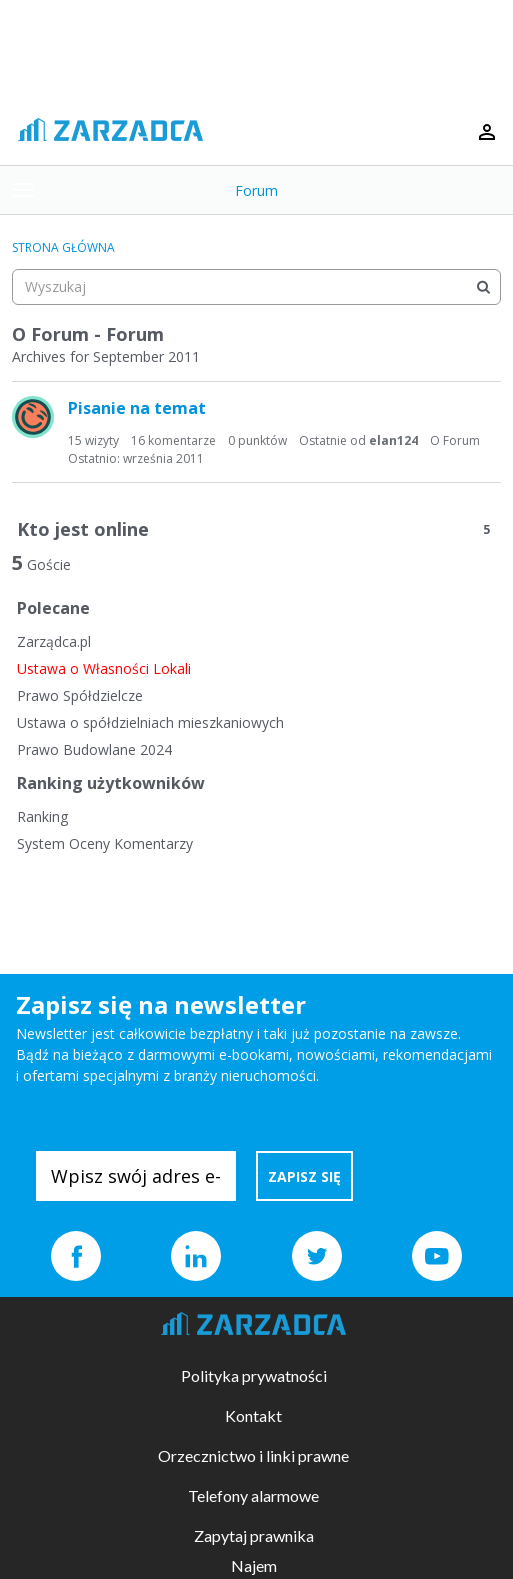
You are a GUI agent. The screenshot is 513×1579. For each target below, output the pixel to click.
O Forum (455, 440)
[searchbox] (256, 287)
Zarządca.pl (54, 641)
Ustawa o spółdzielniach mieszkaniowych (150, 722)
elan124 (393, 440)
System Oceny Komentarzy (105, 843)
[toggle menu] (23, 190)
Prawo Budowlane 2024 (94, 749)
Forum (256, 190)
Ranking (42, 816)
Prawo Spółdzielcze (80, 695)
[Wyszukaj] (483, 287)
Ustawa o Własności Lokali (104, 668)
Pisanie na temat (137, 408)
